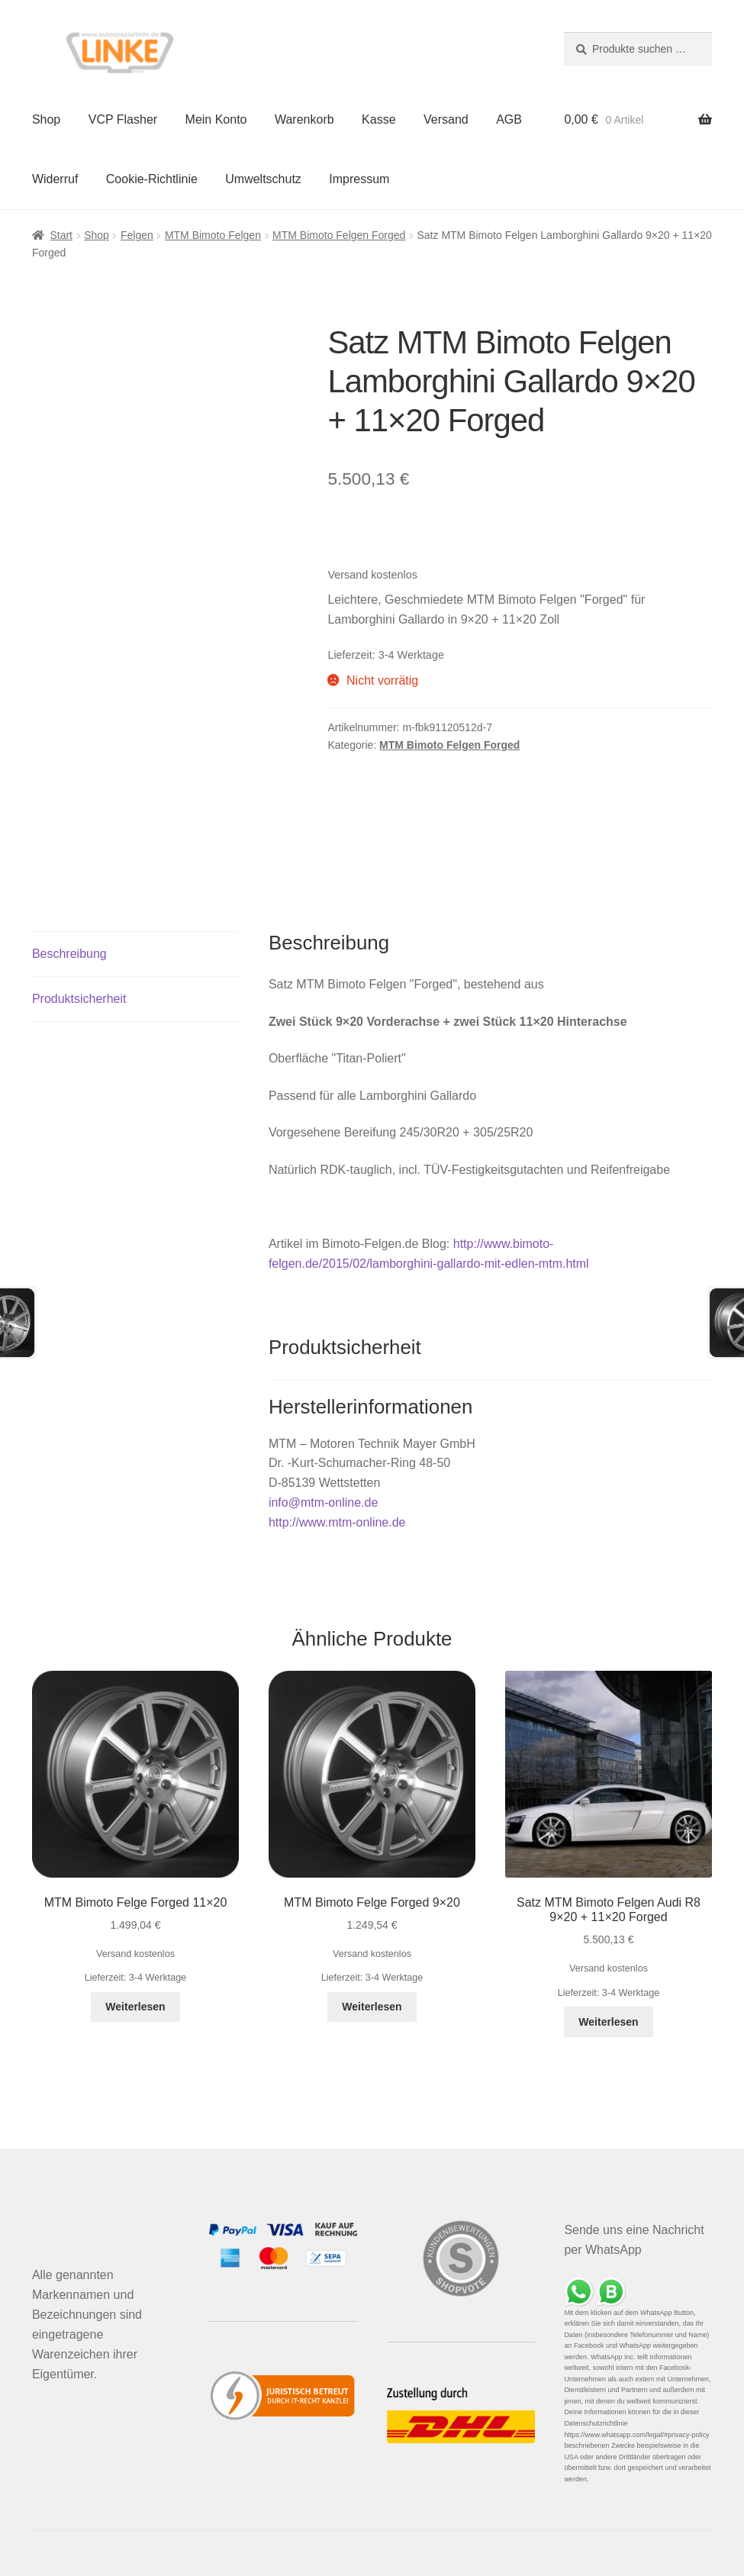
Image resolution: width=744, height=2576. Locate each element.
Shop (46, 119)
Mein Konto (216, 119)
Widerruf (55, 178)
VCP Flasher (123, 119)
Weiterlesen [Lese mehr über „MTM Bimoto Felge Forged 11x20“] (135, 2007)
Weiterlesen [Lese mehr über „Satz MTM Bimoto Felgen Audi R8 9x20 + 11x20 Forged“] (608, 2022)
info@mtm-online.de (323, 1502)
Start (61, 235)
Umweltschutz (263, 178)
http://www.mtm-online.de (337, 1522)
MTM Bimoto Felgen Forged (338, 235)
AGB (509, 119)
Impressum (359, 178)
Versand (446, 119)
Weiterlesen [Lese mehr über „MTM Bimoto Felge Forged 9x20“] (371, 2007)
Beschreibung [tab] (69, 953)
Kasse (378, 119)
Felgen (137, 235)
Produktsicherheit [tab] (79, 998)
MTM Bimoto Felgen (213, 235)
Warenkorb (304, 119)
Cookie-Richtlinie (152, 178)
